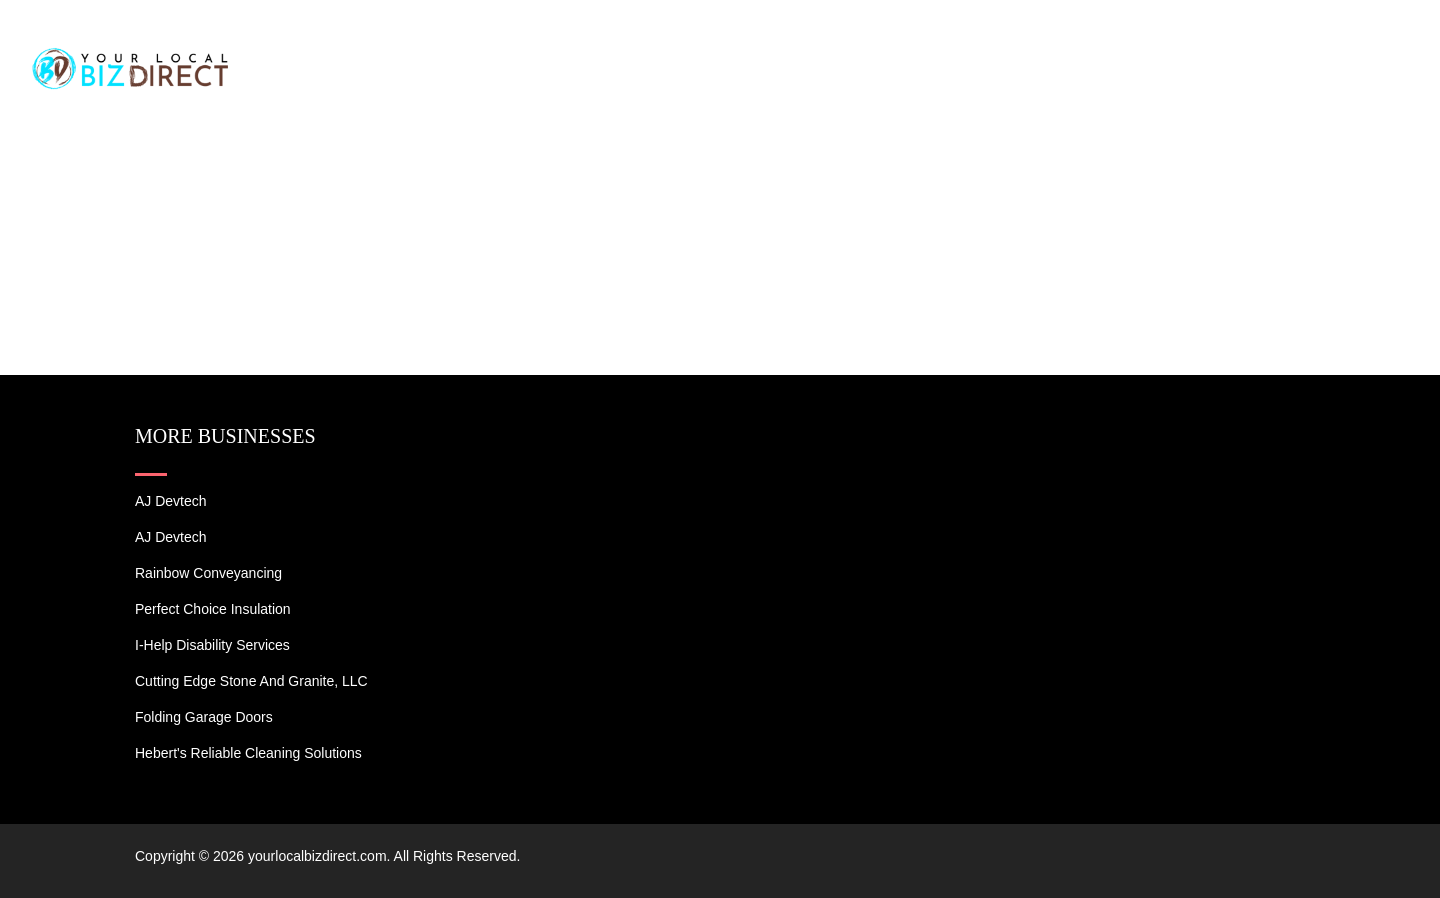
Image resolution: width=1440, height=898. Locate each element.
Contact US (1350, 40)
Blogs (1247, 40)
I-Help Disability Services (212, 645)
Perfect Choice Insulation (213, 609)
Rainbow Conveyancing (208, 573)
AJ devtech (171, 501)
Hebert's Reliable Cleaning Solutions (248, 753)
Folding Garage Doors (204, 717)
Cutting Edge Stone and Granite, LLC (251, 681)
